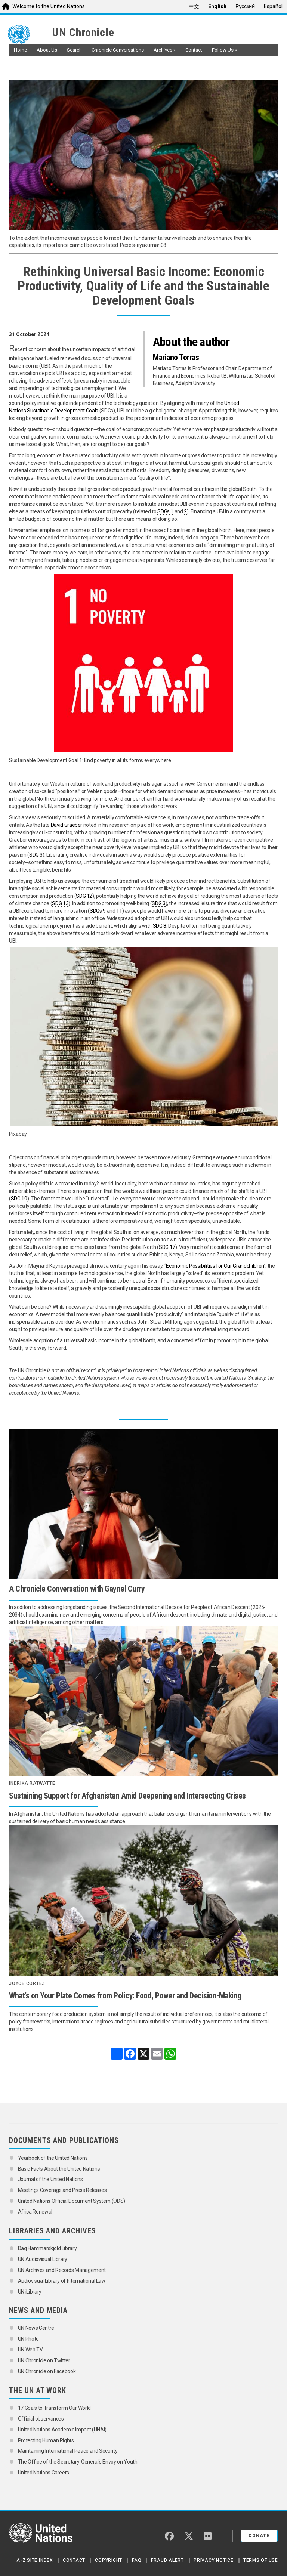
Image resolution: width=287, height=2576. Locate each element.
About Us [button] (47, 50)
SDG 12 (84, 896)
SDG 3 (36, 855)
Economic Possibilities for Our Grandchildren (215, 1266)
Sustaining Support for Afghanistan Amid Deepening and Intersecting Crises (127, 1795)
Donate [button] (259, 2535)
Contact (74, 2560)
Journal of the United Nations (50, 2179)
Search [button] (74, 50)
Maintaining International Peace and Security (68, 2451)
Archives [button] (165, 50)
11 (119, 911)
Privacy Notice (214, 2560)
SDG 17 (167, 1247)
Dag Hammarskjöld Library (47, 2248)
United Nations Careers (43, 2473)
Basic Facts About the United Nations (59, 2169)
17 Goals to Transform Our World (54, 2408)
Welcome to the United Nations (48, 6)
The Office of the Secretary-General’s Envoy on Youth (78, 2462)
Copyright (108, 2560)
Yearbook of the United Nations (53, 2158)
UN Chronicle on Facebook (47, 2371)
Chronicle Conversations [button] (118, 50)
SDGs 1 (165, 511)
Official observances (41, 2419)
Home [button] (20, 50)
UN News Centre (36, 2328)
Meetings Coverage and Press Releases (62, 2190)
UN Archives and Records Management (62, 2270)
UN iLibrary (30, 2292)
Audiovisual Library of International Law (61, 2281)
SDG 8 (159, 926)
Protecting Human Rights (46, 2440)
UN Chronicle (83, 32)
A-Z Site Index (34, 2560)
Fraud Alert (167, 2560)
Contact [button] (193, 50)
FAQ (136, 2560)
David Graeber (66, 825)
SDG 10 (19, 1199)
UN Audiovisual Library (42, 2259)
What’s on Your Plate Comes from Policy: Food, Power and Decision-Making (125, 1995)
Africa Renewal (35, 2212)
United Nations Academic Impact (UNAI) (62, 2430)
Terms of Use (260, 2560)
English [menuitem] (217, 6)
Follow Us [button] (224, 50)
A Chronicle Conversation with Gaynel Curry (77, 1588)
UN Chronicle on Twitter (44, 2360)
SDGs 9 (98, 911)
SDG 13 (60, 903)
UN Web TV (30, 2350)
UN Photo (28, 2339)
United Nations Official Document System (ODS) (71, 2201)
